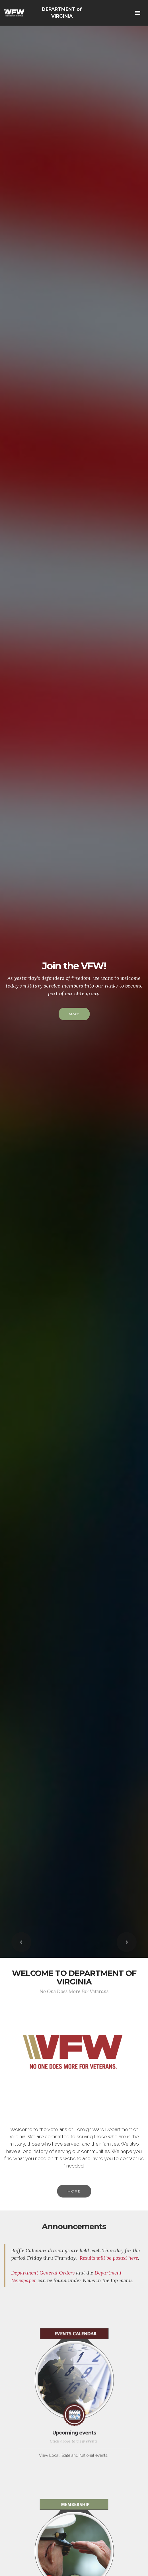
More (74, 1014)
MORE (74, 2203)
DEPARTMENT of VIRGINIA (62, 13)
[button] (21, 1942)
